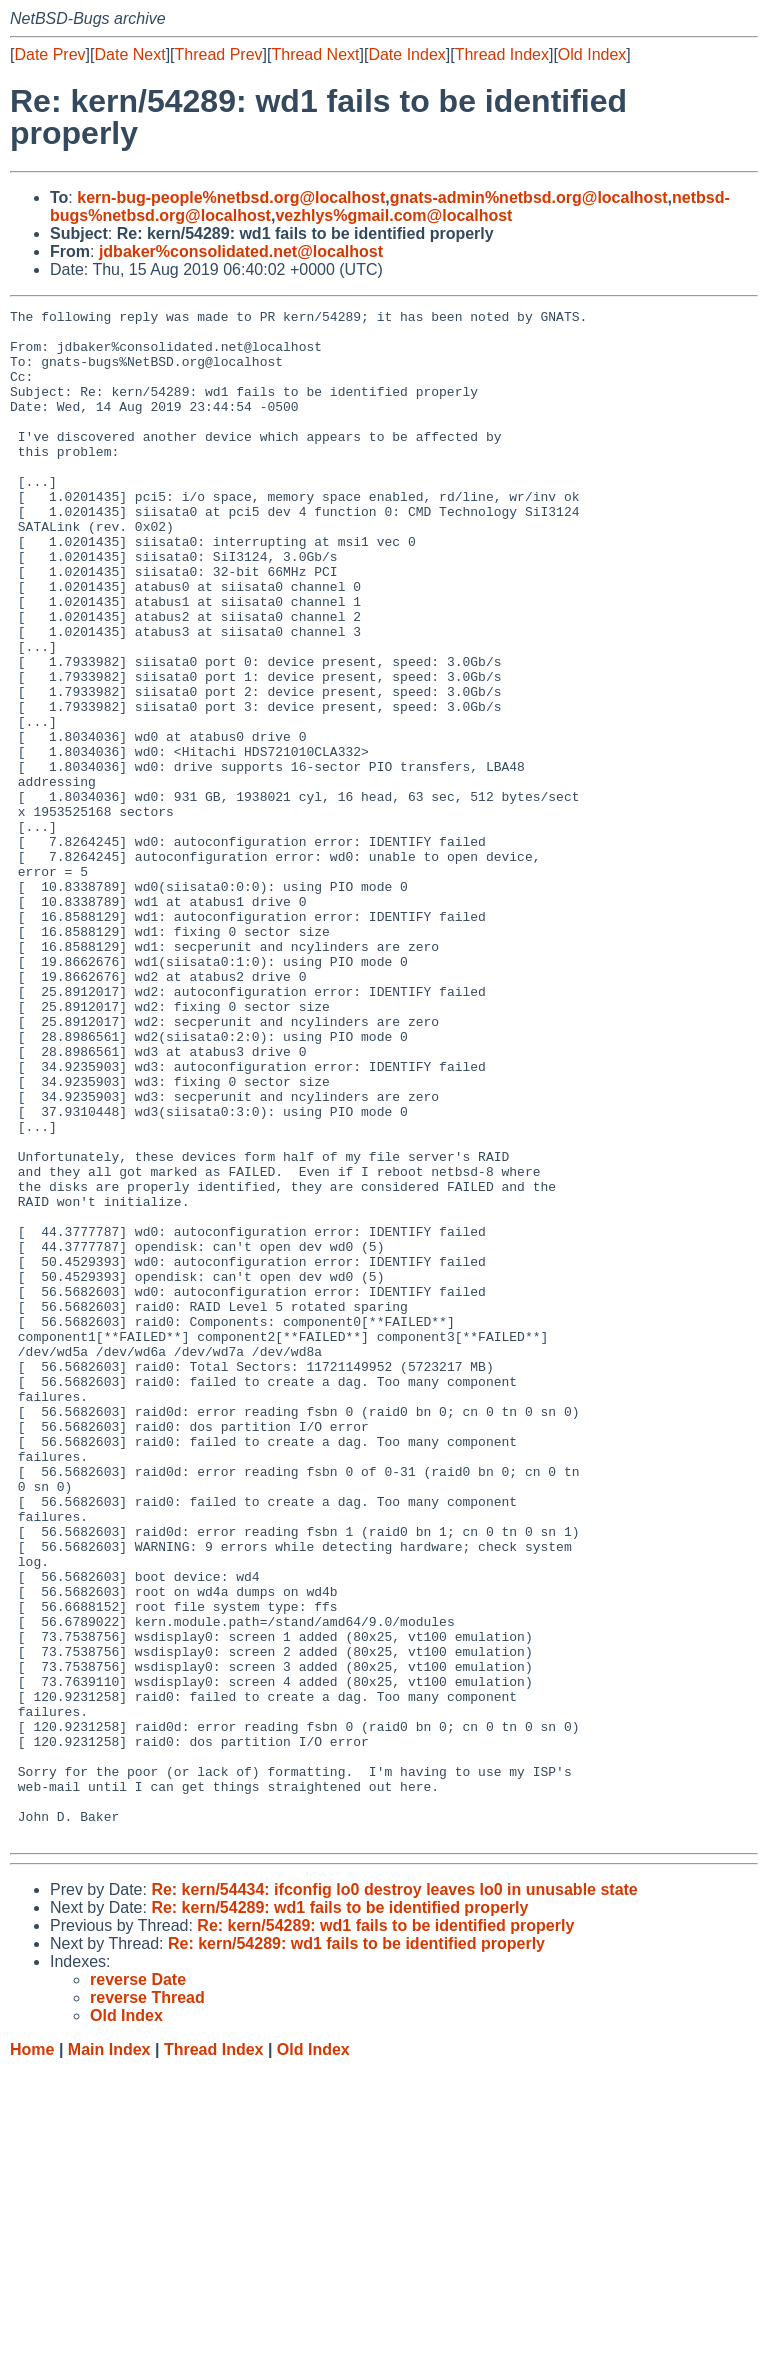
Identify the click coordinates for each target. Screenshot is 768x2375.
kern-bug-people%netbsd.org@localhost (231, 197)
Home (32, 2355)
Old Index (592, 54)
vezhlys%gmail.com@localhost (393, 215)
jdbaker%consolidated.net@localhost (241, 251)
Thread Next (315, 54)
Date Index (406, 54)
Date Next (129, 54)
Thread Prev (219, 54)
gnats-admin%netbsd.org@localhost (529, 197)
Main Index (109, 2355)
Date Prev (49, 54)
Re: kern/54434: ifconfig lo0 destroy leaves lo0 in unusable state (394, 2195)
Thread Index (502, 54)
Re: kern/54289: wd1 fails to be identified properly (339, 2213)
